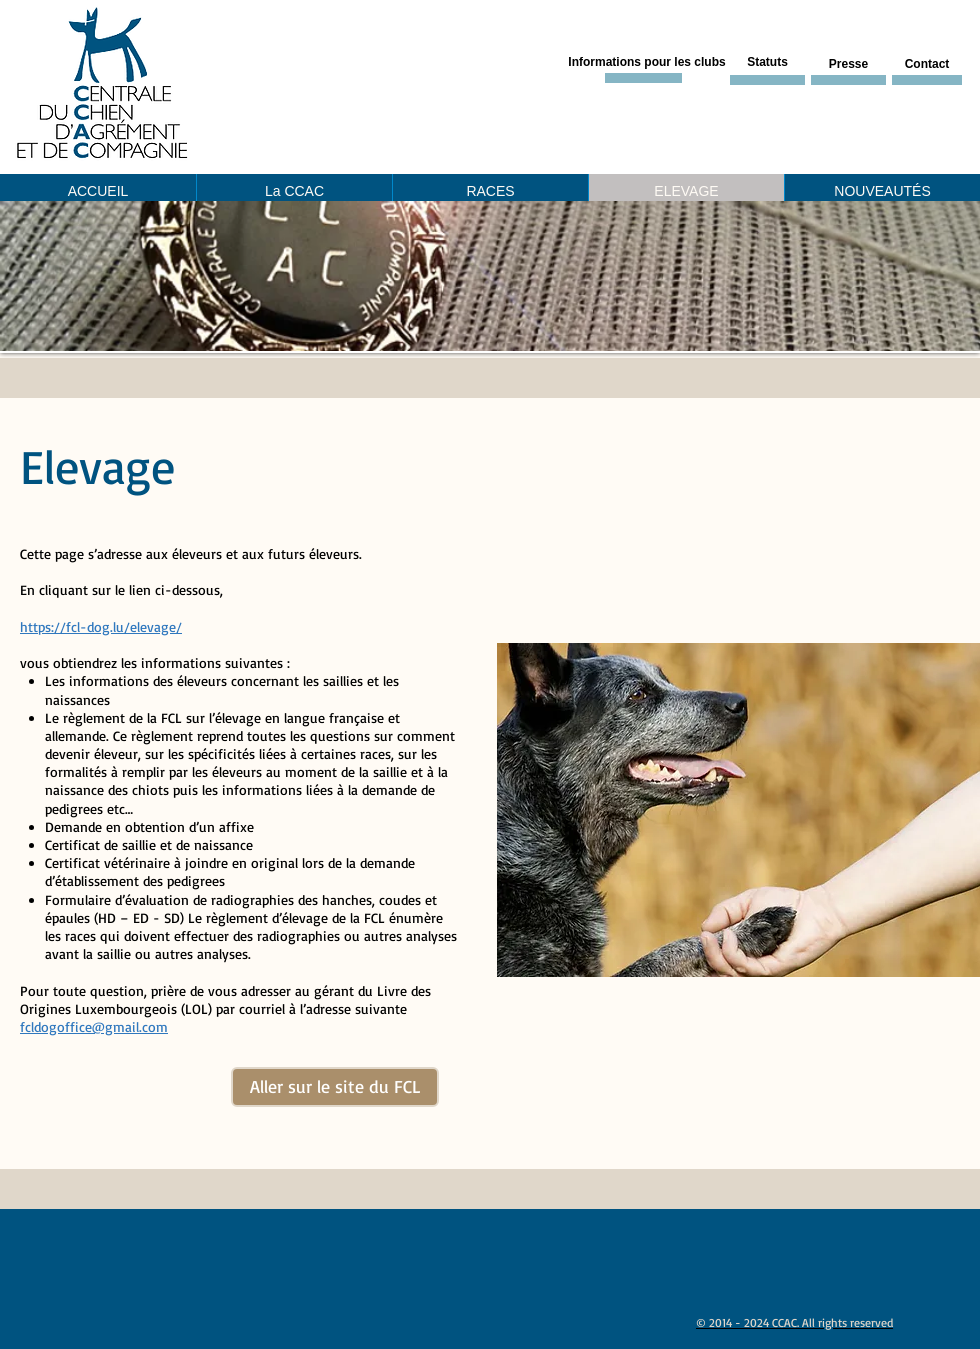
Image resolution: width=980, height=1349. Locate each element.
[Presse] (848, 65)
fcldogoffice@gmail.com (94, 1026)
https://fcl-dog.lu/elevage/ (101, 626)
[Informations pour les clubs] (647, 63)
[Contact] (927, 65)
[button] (490, 276)
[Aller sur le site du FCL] (335, 1087)
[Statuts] (767, 63)
